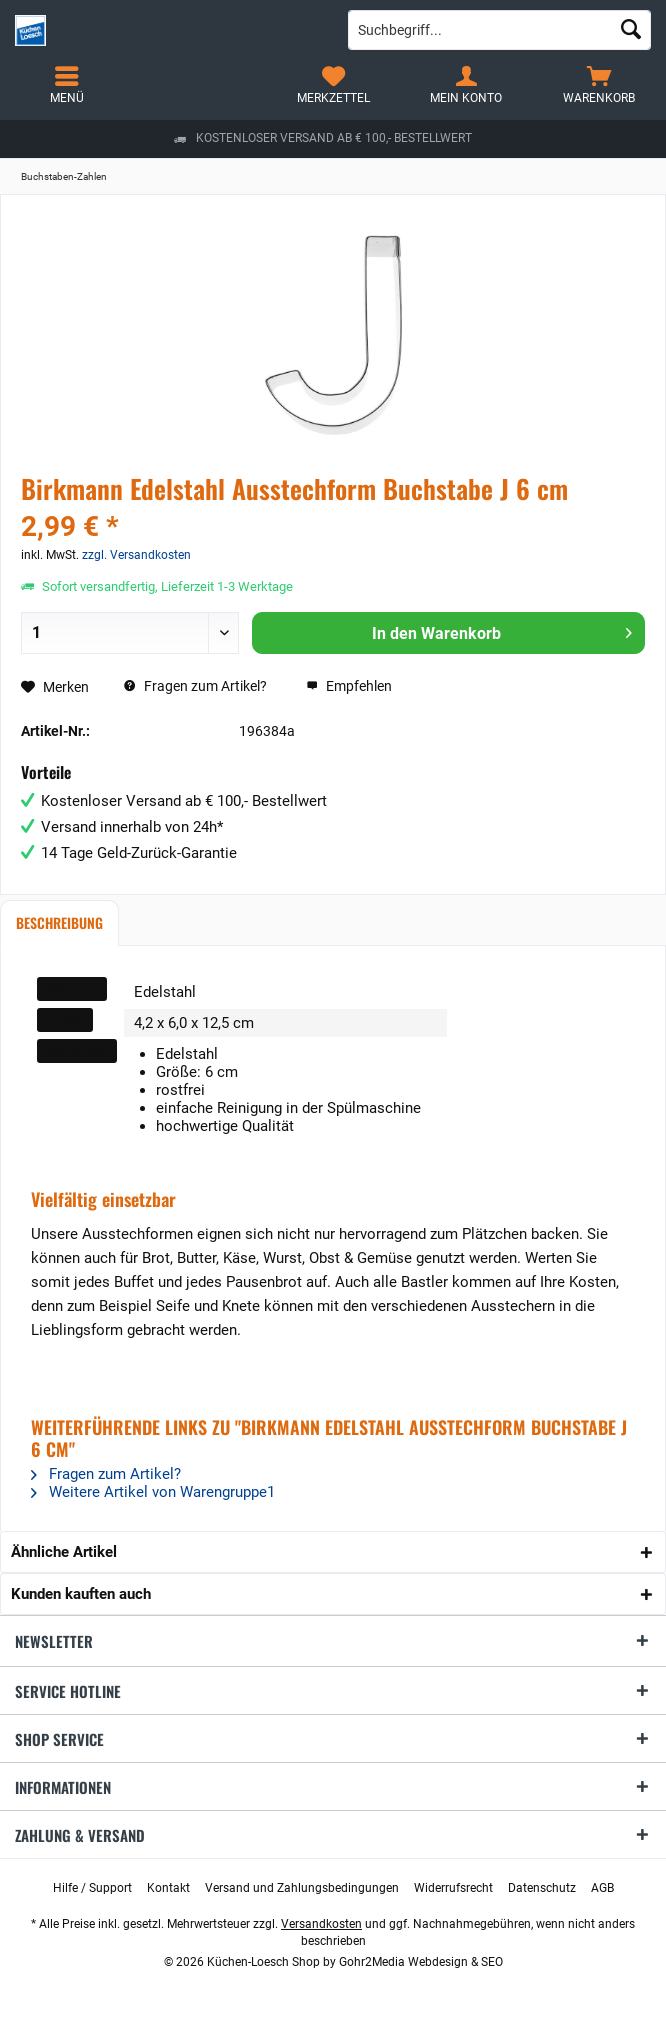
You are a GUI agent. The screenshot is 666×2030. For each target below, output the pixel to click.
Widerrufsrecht (453, 1888)
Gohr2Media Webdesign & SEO (421, 1962)
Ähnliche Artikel (64, 1552)
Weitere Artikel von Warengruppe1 (153, 1492)
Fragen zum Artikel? (195, 686)
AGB (602, 1888)
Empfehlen (349, 686)
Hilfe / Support (92, 1888)
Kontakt (168, 1888)
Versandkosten (321, 1924)
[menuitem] (599, 85)
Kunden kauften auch (81, 1594)
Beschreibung (59, 922)
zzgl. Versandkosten (136, 555)
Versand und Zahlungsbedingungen (302, 1888)
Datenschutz (542, 1888)
